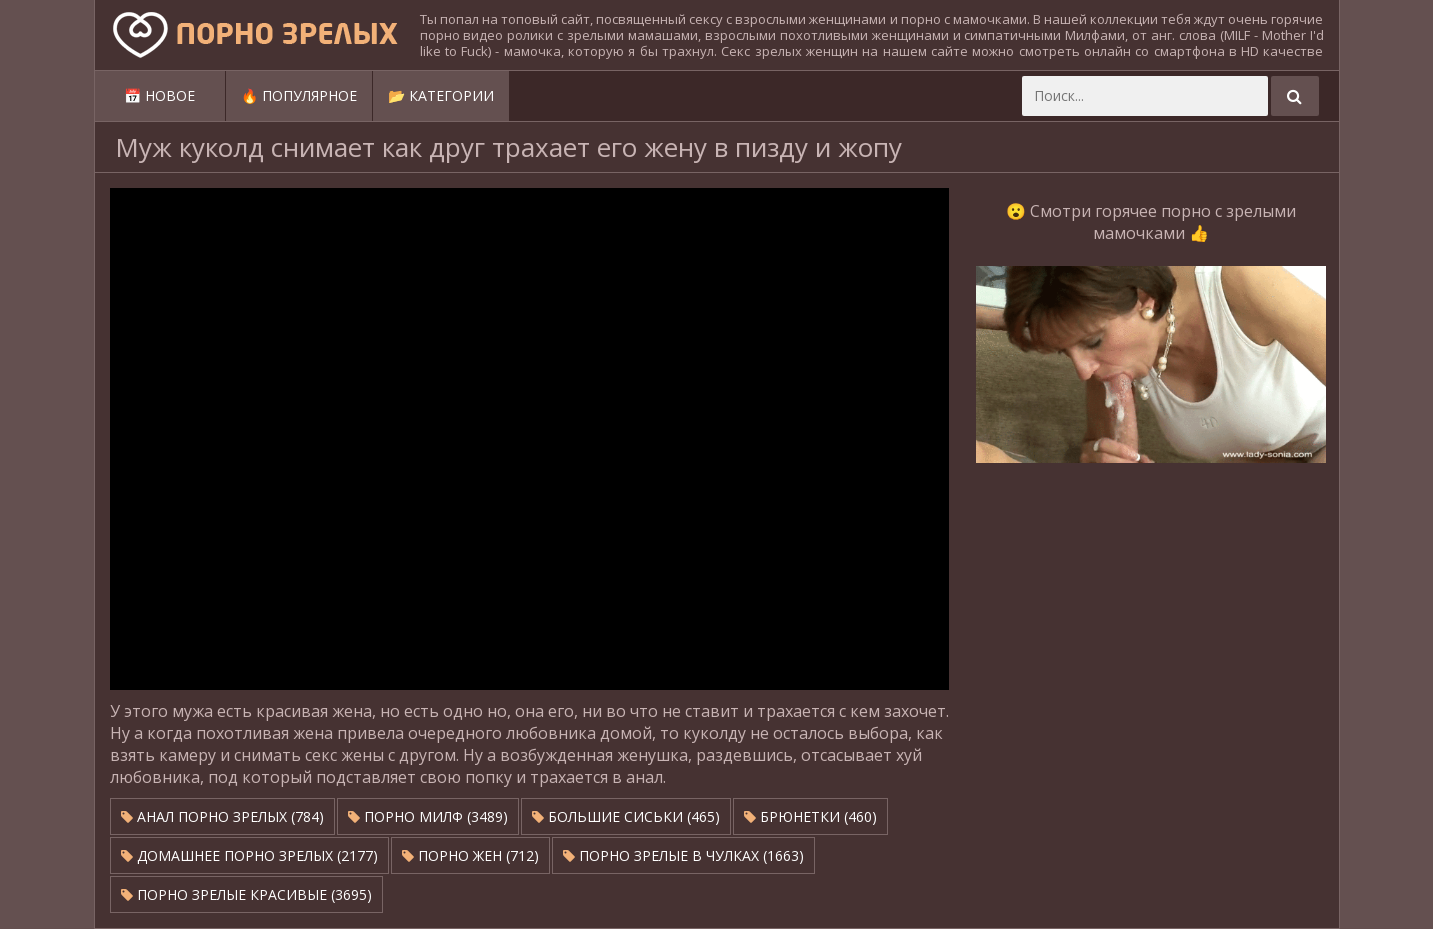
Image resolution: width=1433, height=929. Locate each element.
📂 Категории (441, 95)
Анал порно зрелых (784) (222, 816)
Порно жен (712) (470, 855)
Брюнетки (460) (810, 816)
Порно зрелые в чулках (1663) (683, 855)
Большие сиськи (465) (626, 816)
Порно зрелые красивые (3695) (246, 894)
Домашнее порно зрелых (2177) (249, 855)
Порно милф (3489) (428, 816)
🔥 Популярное (299, 95)
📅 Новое (159, 95)
